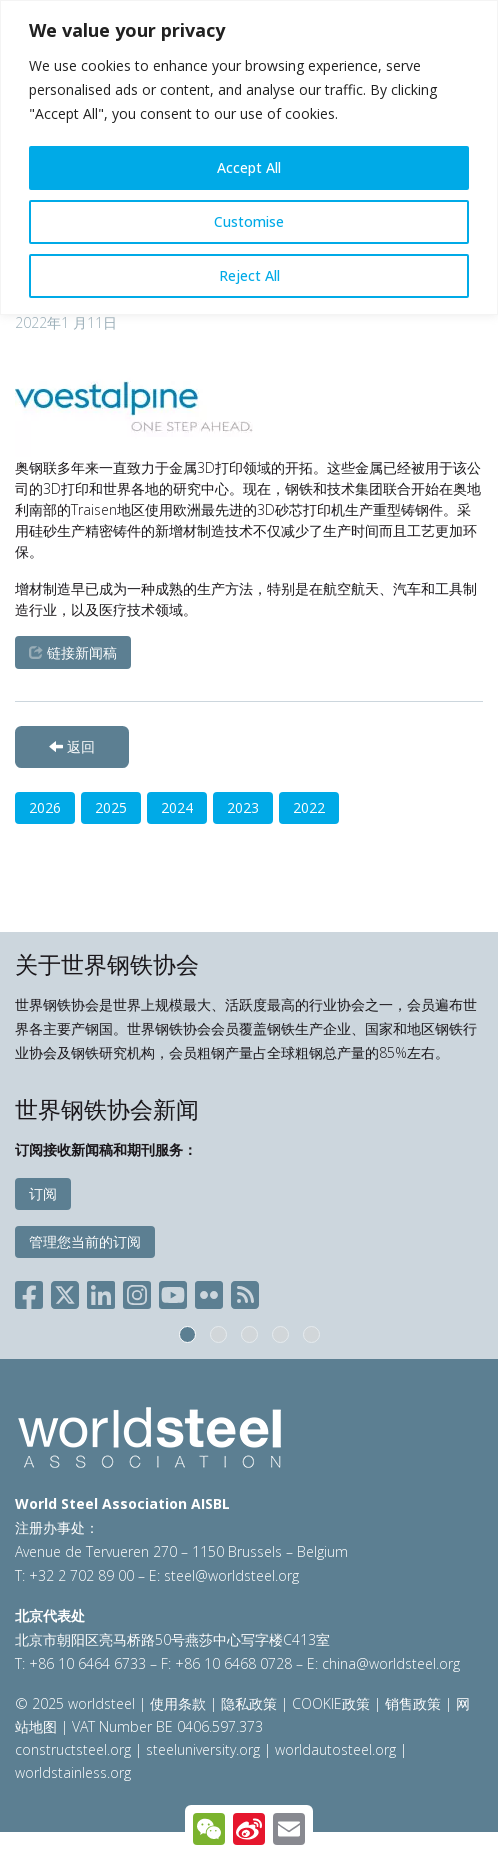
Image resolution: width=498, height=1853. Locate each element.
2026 (45, 807)
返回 (72, 746)
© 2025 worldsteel (77, 1703)
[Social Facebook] (33, 1291)
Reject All (249, 275)
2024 (177, 807)
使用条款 (178, 1703)
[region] (249, 157)
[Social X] (65, 1291)
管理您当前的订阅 (85, 1241)
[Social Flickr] (209, 1291)
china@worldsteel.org (391, 1663)
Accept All (249, 167)
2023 (243, 807)
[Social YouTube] (173, 1291)
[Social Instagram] (137, 1291)
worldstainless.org (73, 1772)
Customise (249, 221)
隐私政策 (249, 1703)
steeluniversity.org (203, 1749)
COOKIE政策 (331, 1703)
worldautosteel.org (337, 1749)
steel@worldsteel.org (231, 1575)
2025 (111, 807)
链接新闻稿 (73, 652)
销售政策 (413, 1703)
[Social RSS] (245, 1291)
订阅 (43, 1193)
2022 (309, 807)
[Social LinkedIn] (101, 1291)
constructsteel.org (73, 1749)
